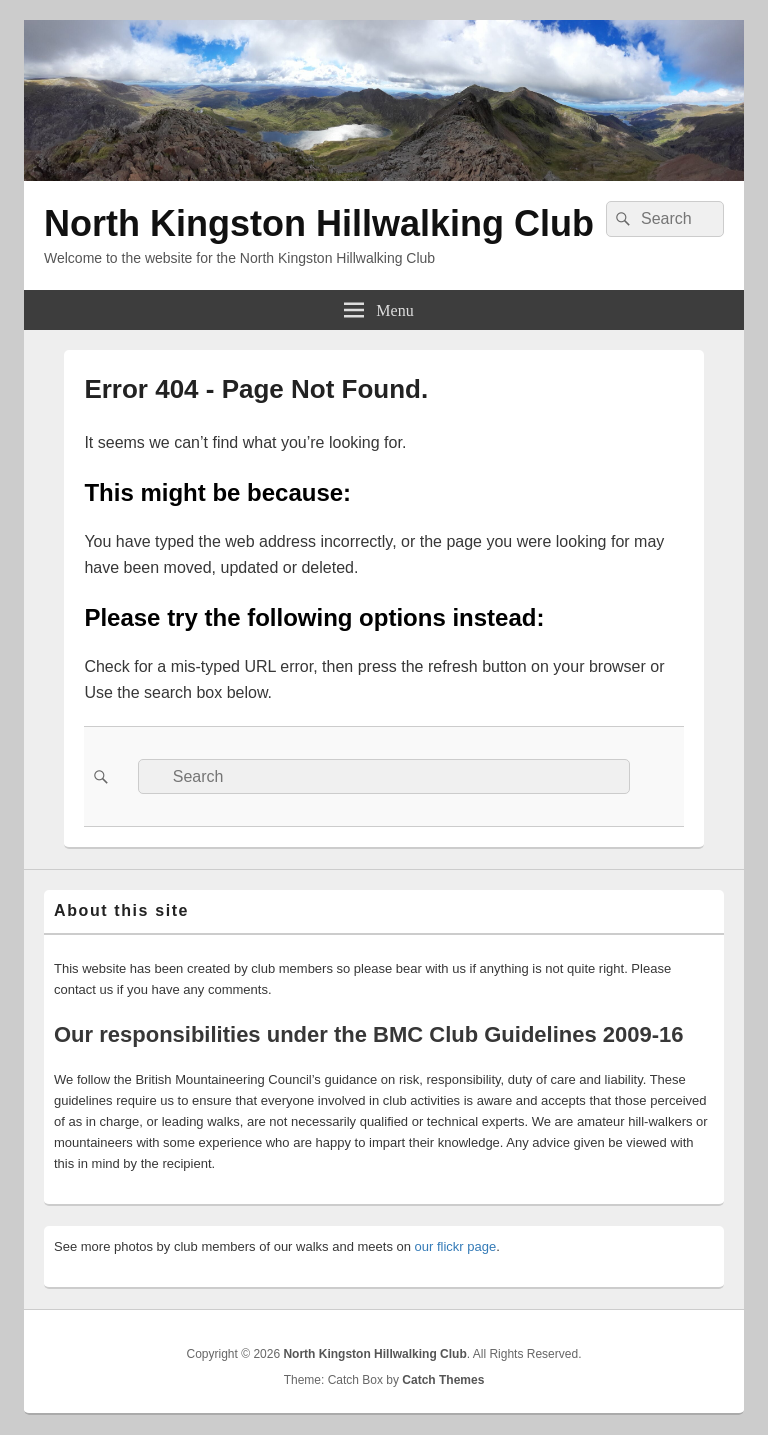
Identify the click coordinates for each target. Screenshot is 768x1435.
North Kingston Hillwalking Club (319, 223)
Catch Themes (443, 1380)
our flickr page (456, 1246)
